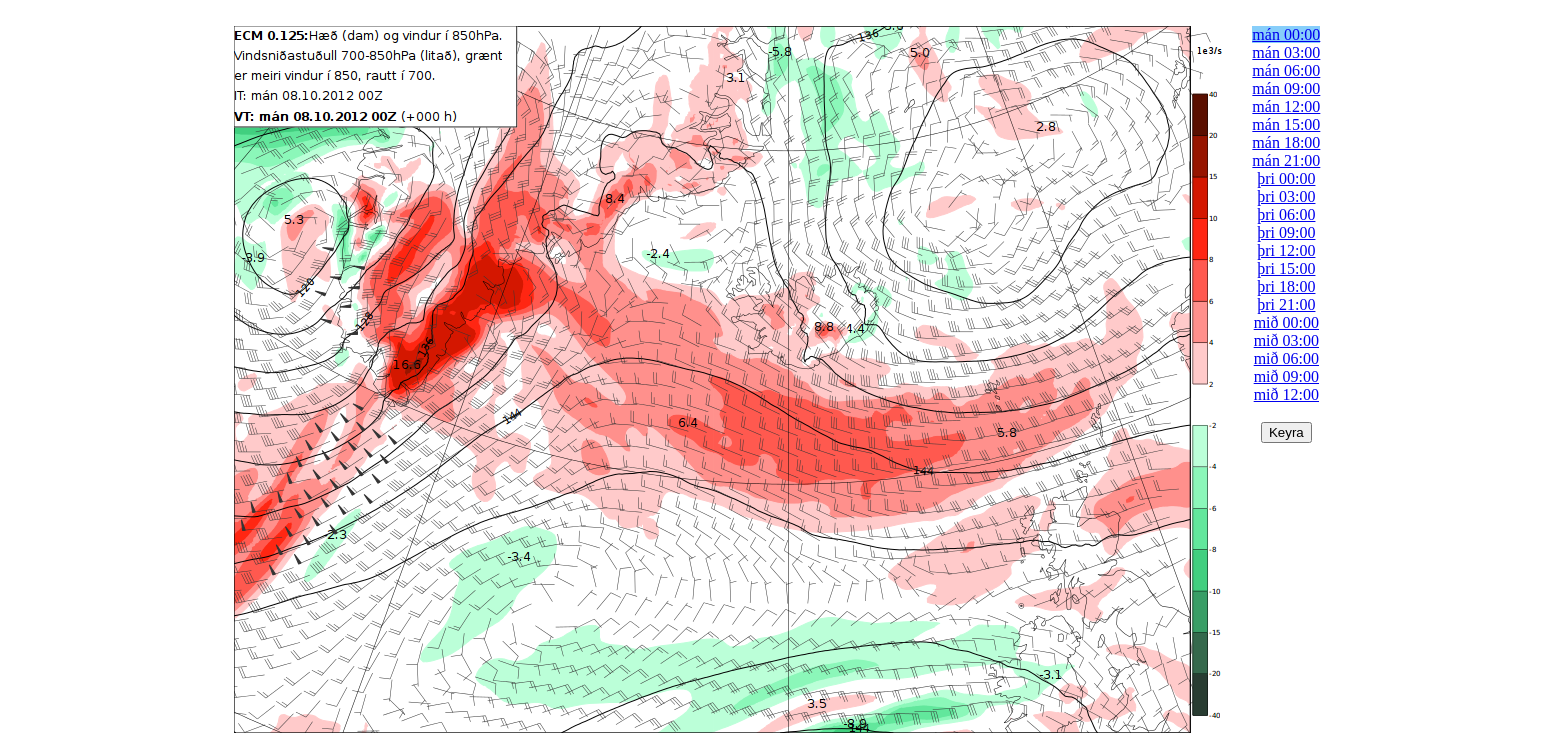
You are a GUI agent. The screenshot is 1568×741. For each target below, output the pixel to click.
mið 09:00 (1286, 376)
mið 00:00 (1286, 322)
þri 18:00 (1286, 286)
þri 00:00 (1286, 178)
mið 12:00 (1286, 394)
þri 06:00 (1286, 214)
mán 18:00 (1286, 142)
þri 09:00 (1286, 232)
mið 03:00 (1286, 340)
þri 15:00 (1286, 268)
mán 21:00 (1286, 160)
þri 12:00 (1286, 250)
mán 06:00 (1286, 70)
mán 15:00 (1286, 124)
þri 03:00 (1286, 196)
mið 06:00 (1286, 358)
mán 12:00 (1286, 106)
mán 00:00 (1286, 34)
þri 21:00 (1286, 304)
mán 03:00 (1286, 52)
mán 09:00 (1286, 88)
